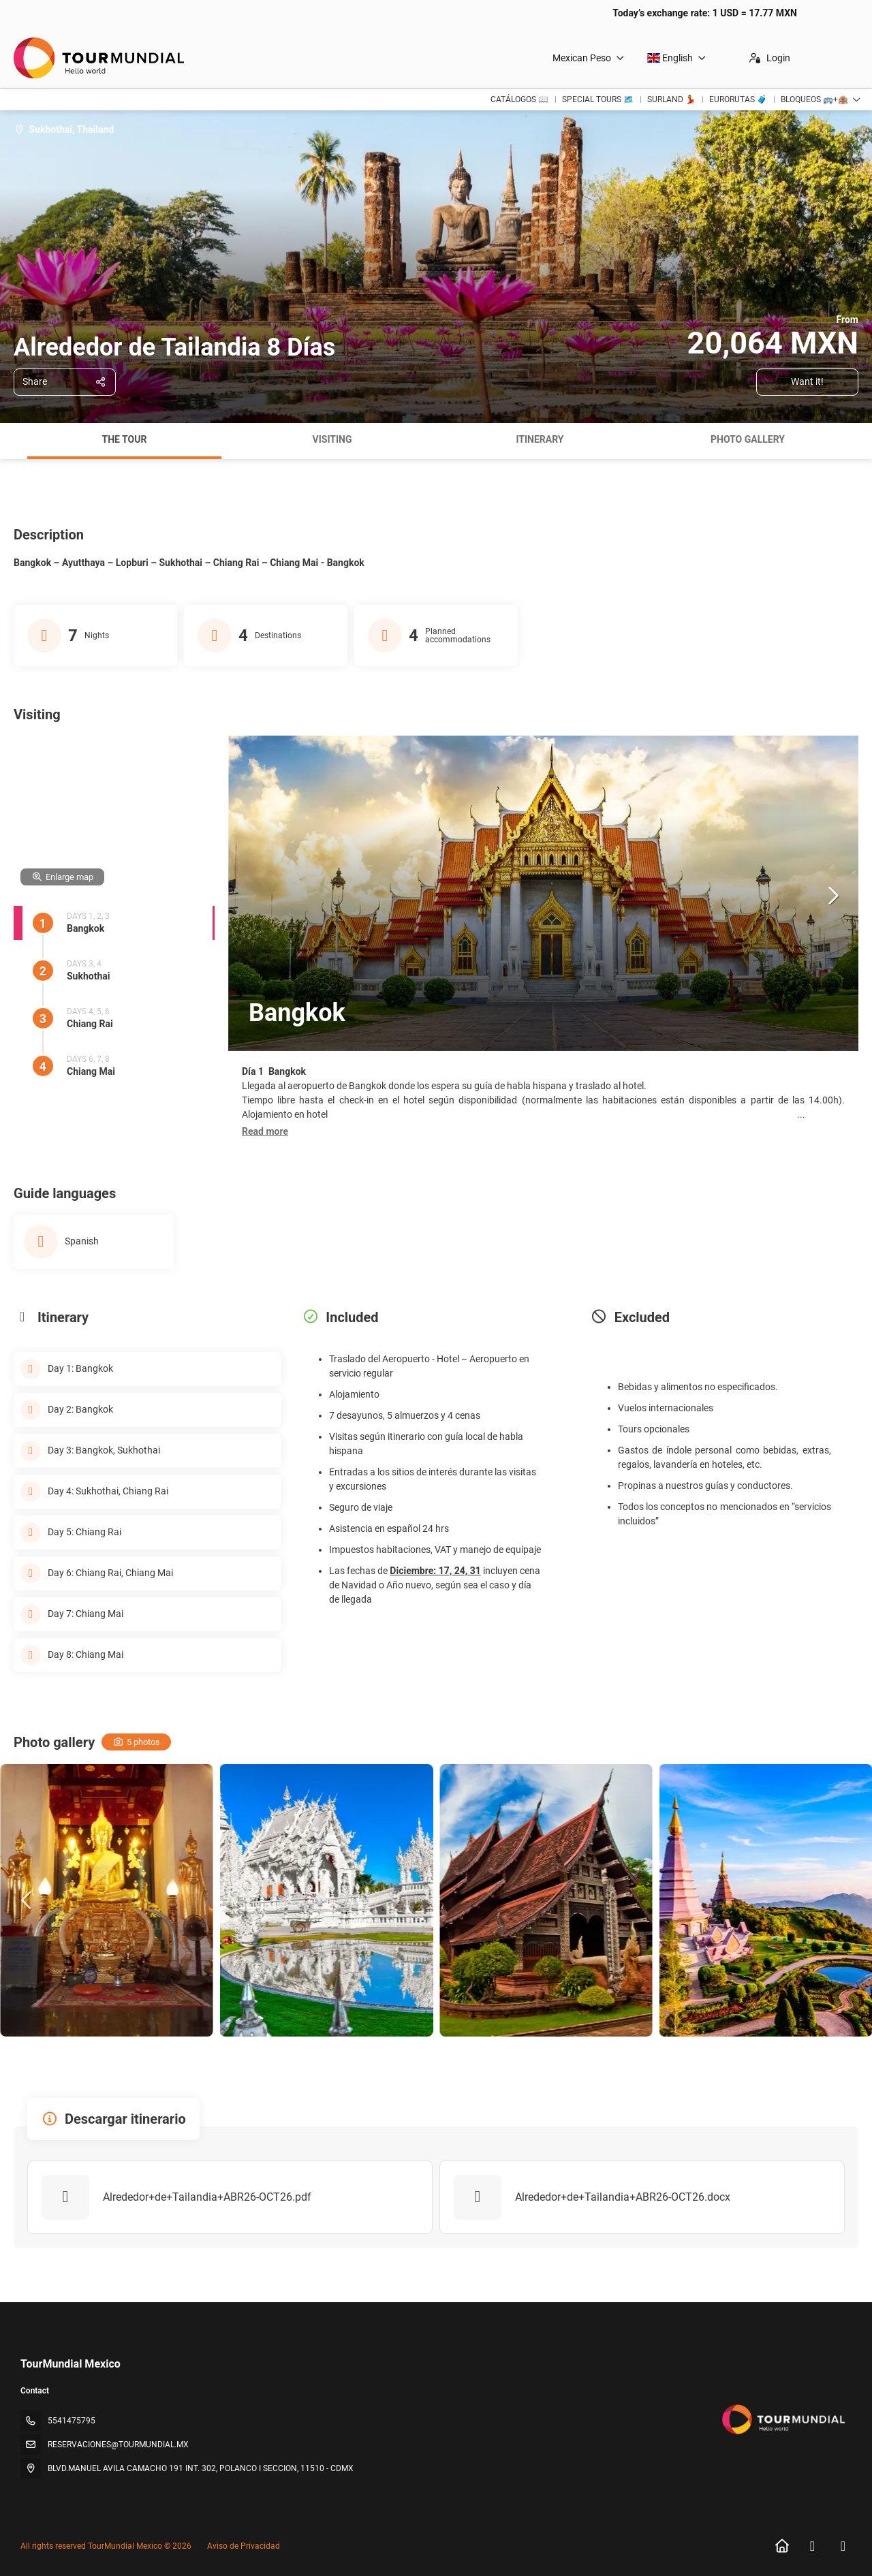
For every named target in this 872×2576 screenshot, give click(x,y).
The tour (124, 439)
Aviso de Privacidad (243, 2546)
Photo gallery (748, 439)
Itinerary (539, 439)
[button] (265, 1132)
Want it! (807, 381)
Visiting (332, 439)
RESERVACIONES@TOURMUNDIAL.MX (118, 2444)
